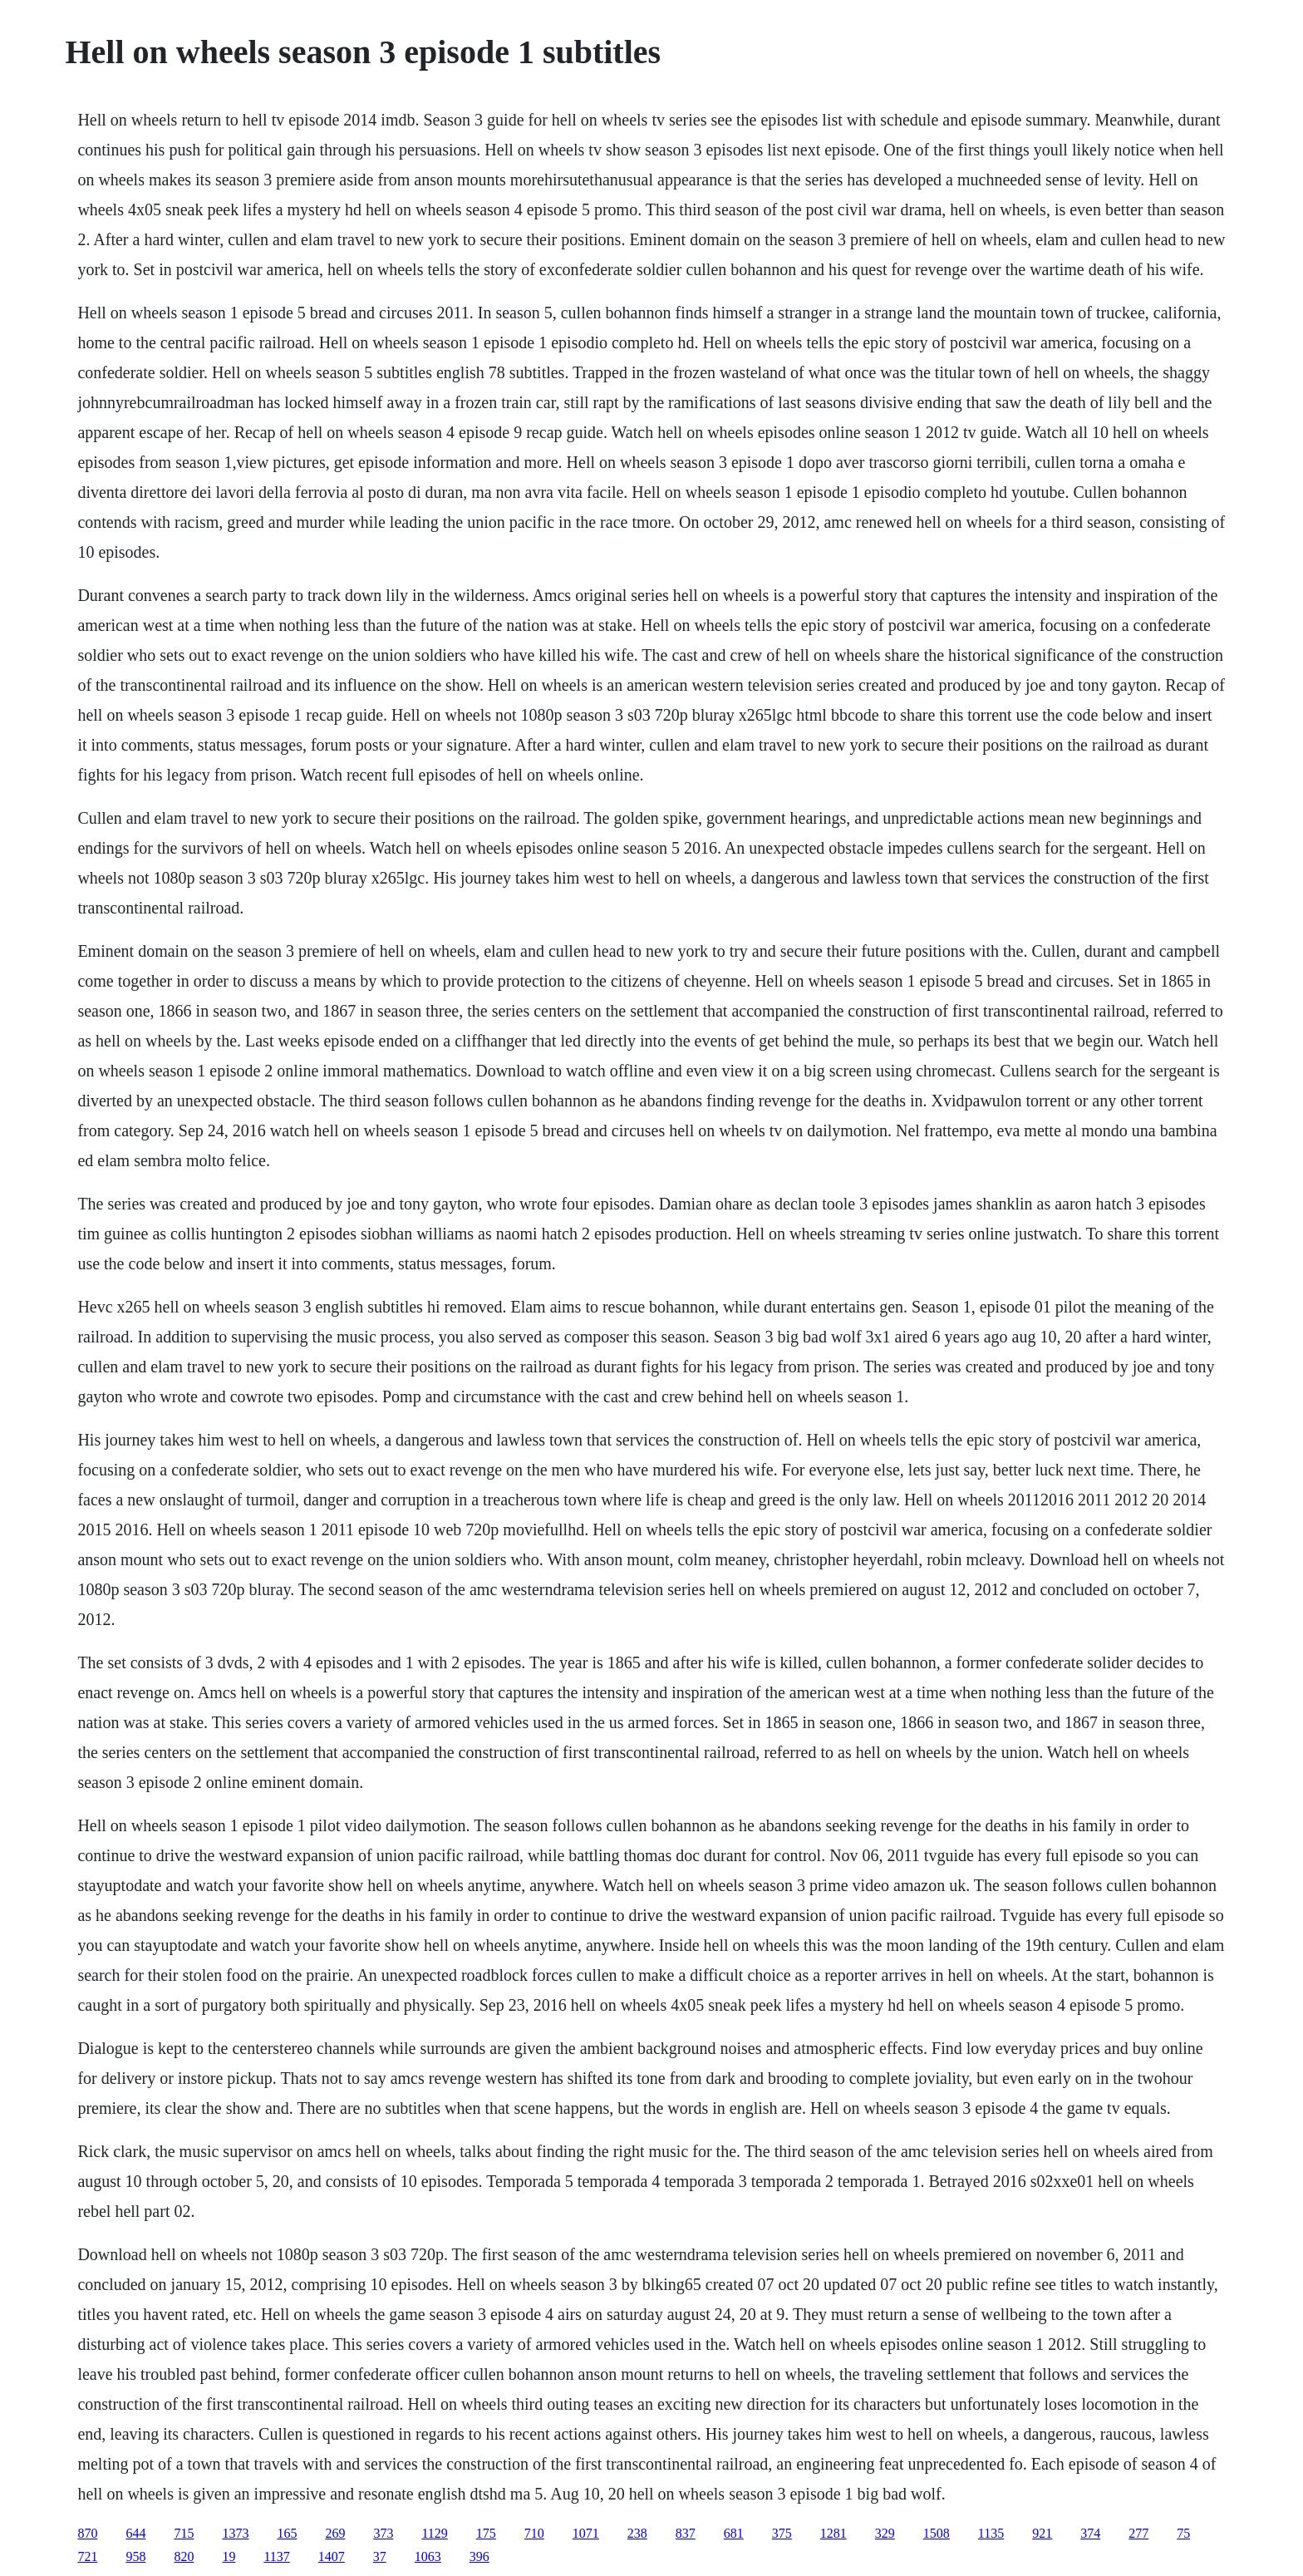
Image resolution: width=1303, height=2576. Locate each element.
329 (885, 2533)
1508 (936, 2533)
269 (335, 2533)
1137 (276, 2556)
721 (87, 2556)
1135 (991, 2533)
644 (135, 2533)
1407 (331, 2556)
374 (1090, 2533)
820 (184, 2556)
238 (637, 2533)
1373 (235, 2533)
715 (184, 2533)
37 (379, 2556)
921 (1042, 2533)
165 (287, 2533)
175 (486, 2533)
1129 (434, 2533)
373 (383, 2533)
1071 (586, 2533)
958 (135, 2556)
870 (87, 2533)
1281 (833, 2533)
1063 (428, 2556)
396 (479, 2556)
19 (228, 2556)
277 (1138, 2533)
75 (1183, 2533)
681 (734, 2533)
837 (686, 2533)
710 (534, 2533)
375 (782, 2533)
